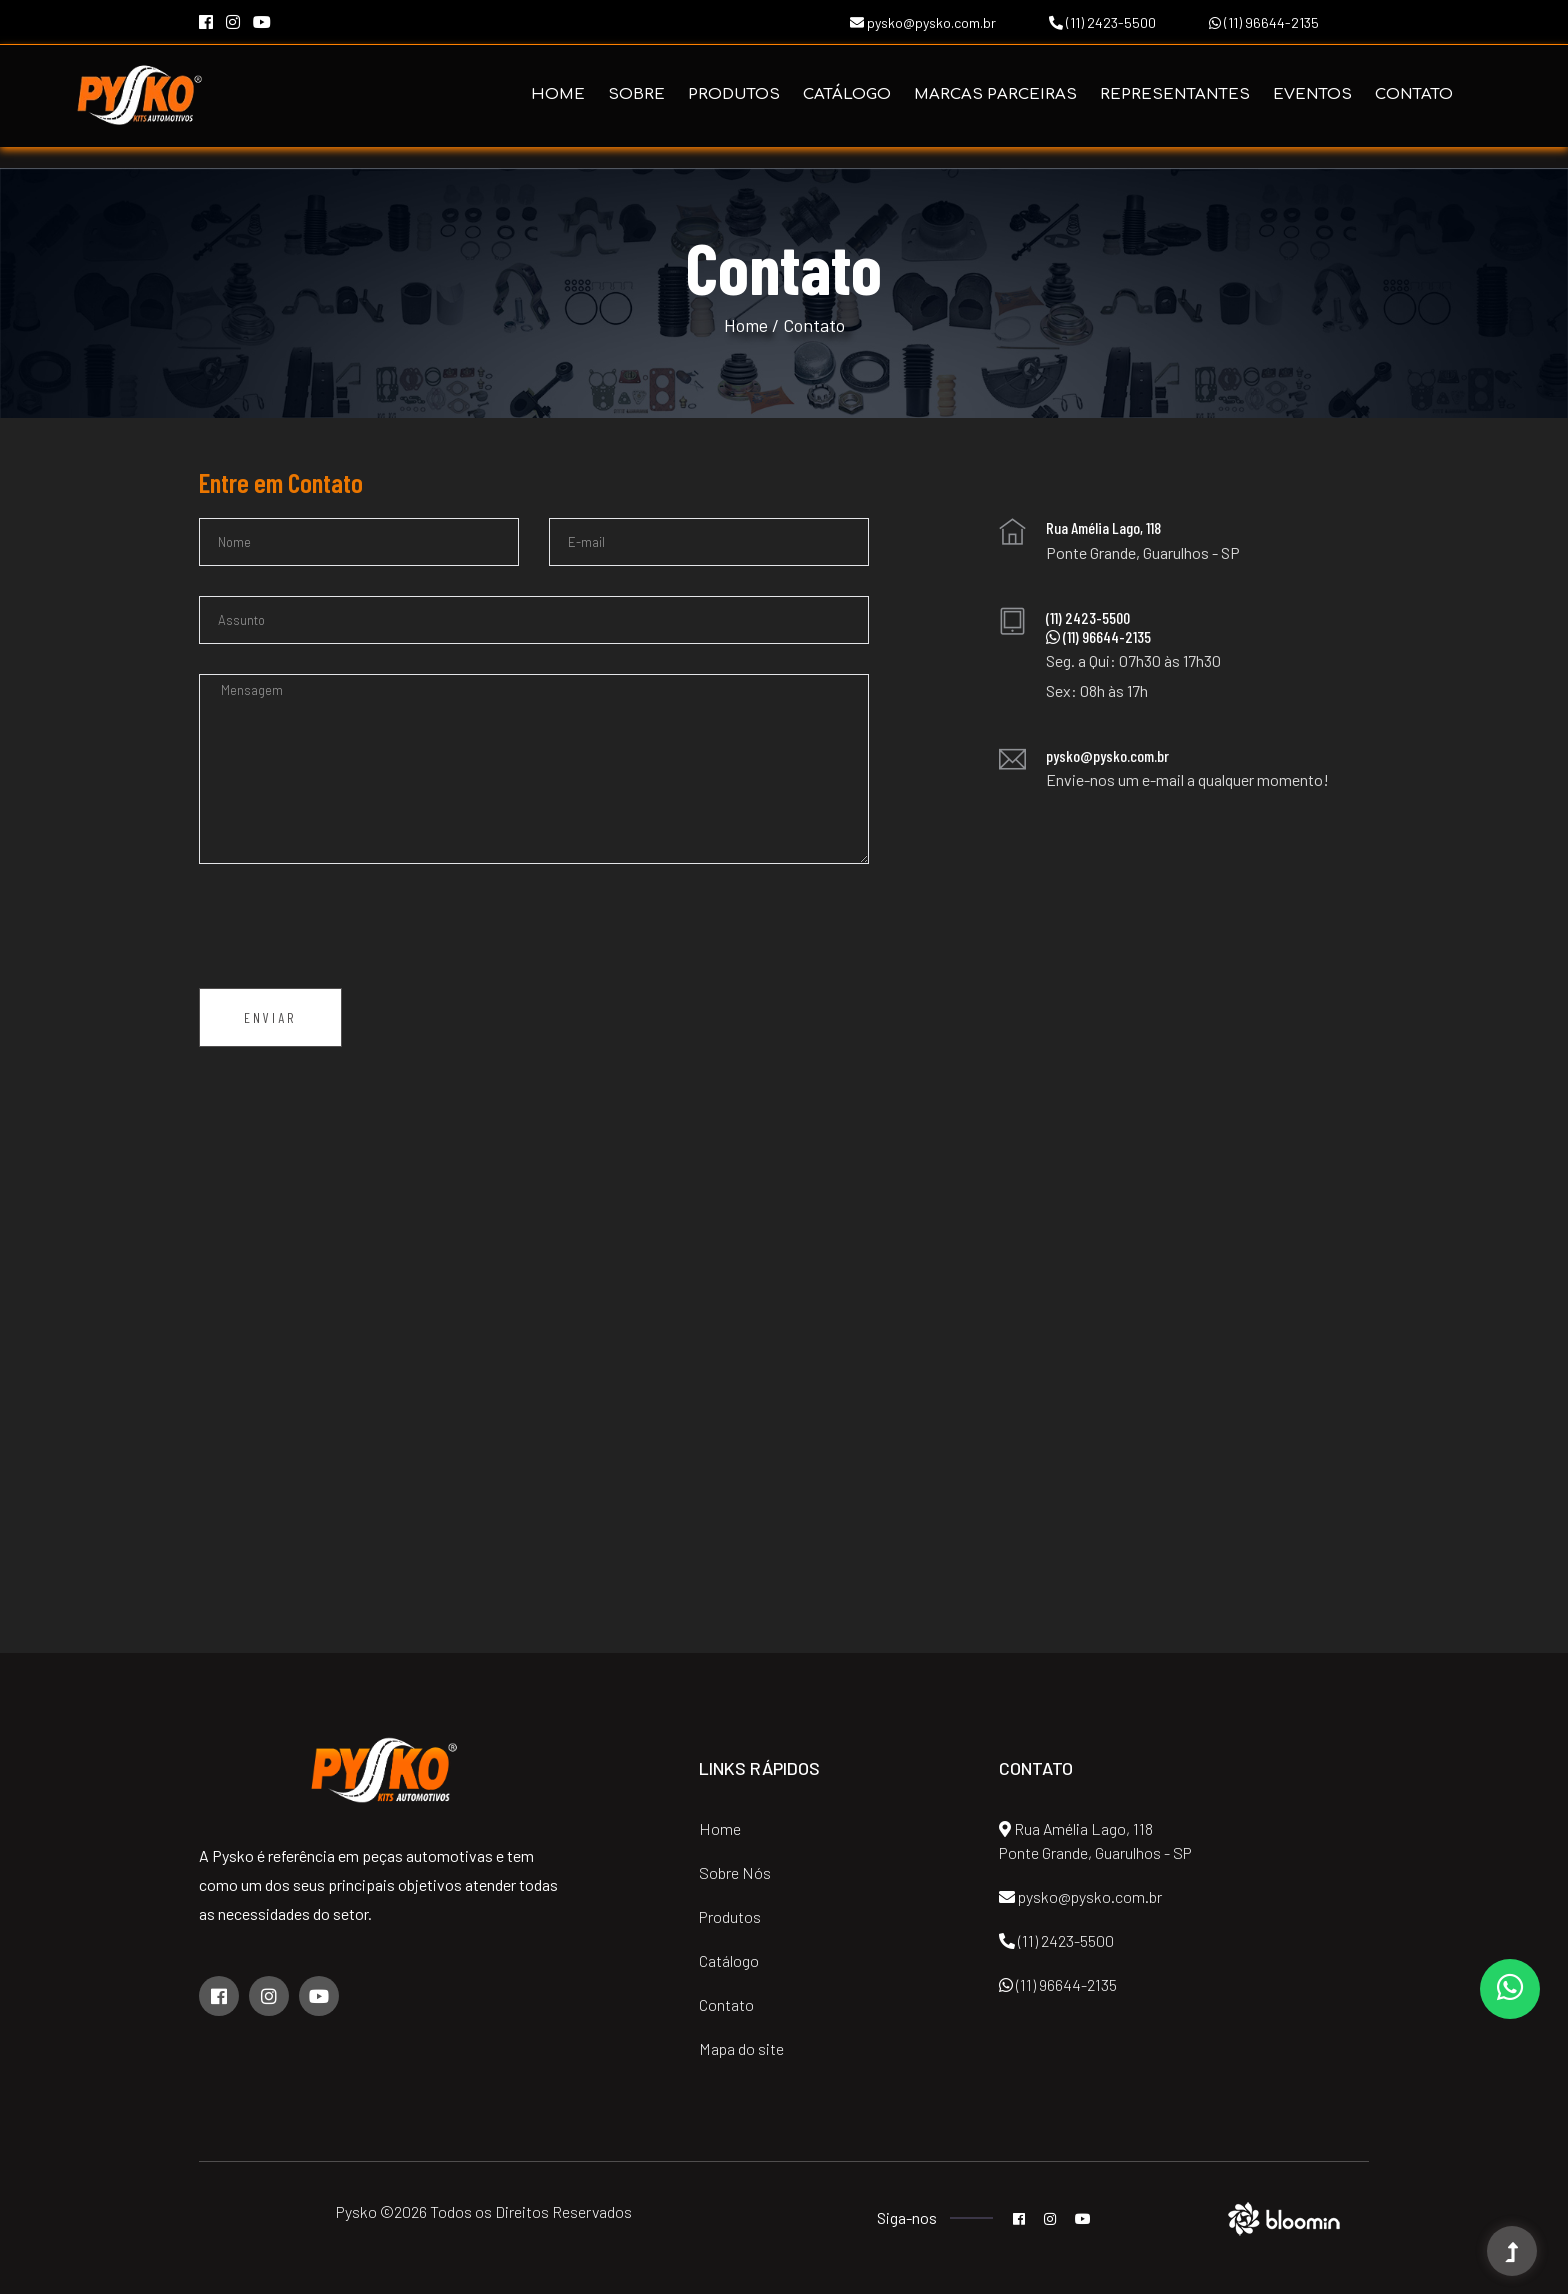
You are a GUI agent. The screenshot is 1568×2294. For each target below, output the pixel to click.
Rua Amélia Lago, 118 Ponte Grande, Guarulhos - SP (1095, 1840)
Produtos (734, 94)
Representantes (1175, 94)
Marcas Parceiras (995, 94)
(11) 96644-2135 (1264, 22)
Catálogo (847, 94)
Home (558, 94)
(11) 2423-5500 (1102, 22)
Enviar (270, 1017)
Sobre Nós (735, 1872)
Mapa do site (741, 2048)
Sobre (636, 94)
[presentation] (351, 933)
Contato (1414, 94)
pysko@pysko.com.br (923, 22)
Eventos (1312, 94)
